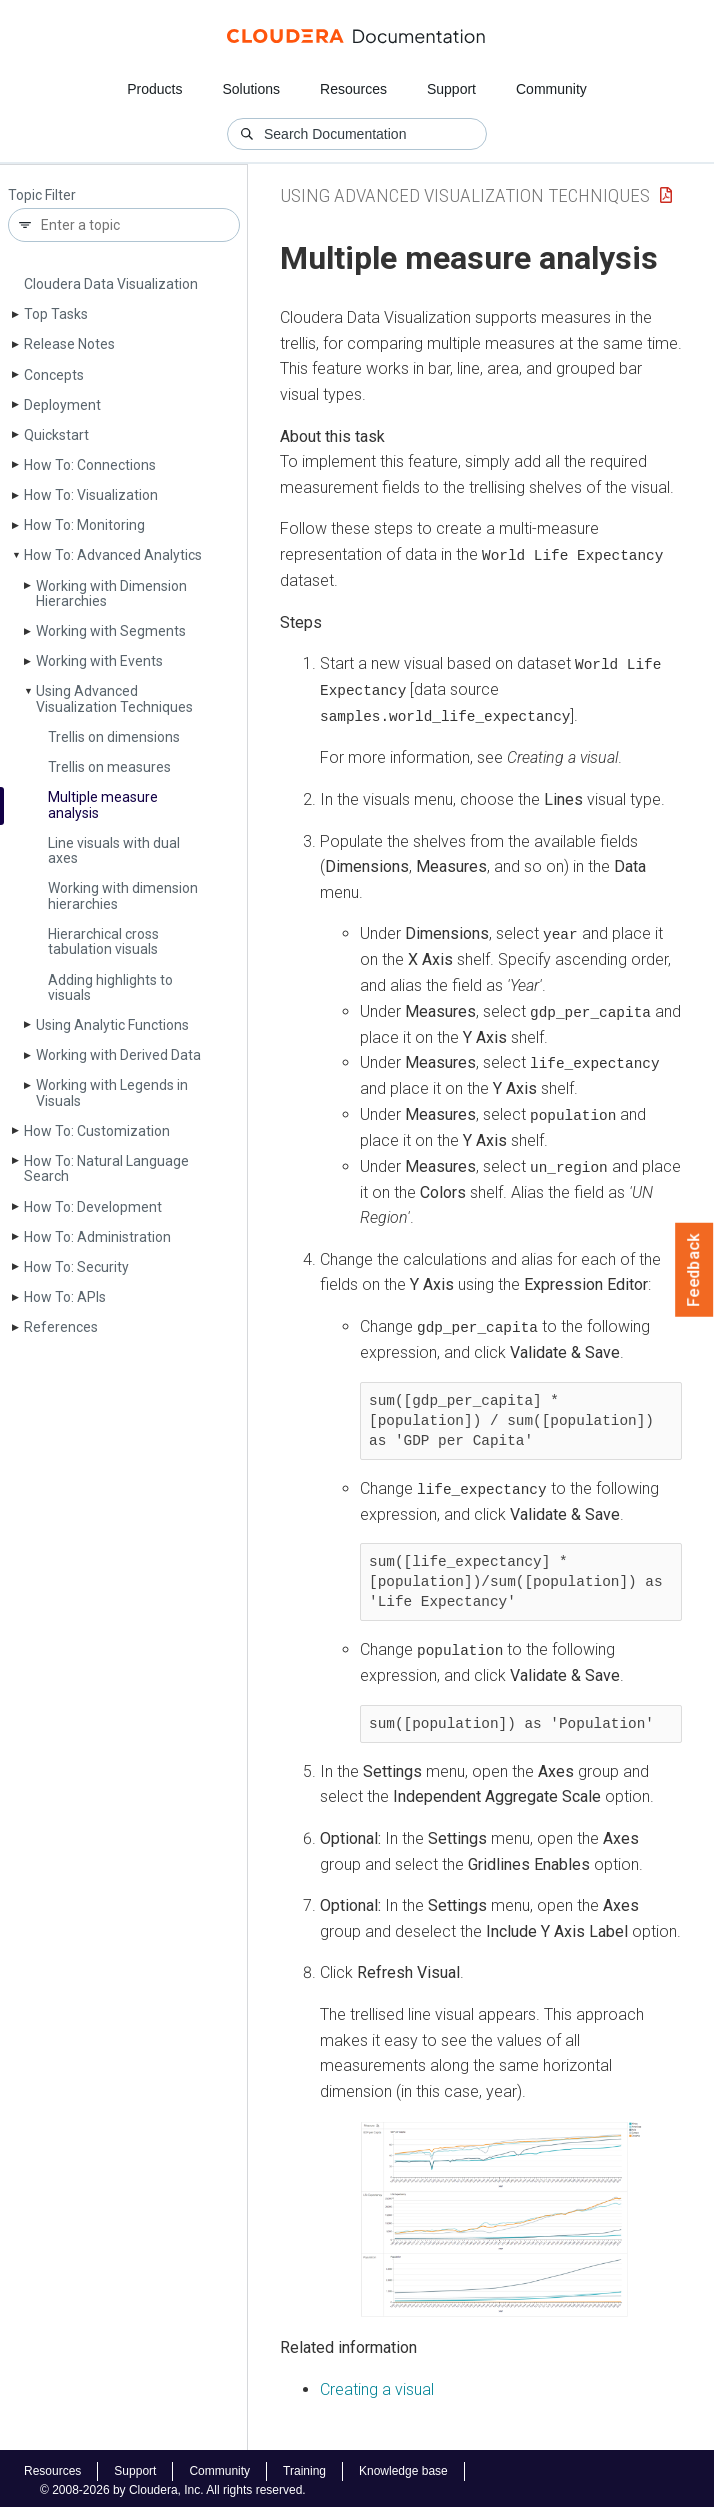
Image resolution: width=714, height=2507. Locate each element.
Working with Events (99, 661)
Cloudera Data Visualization (111, 284)
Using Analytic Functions (112, 1025)
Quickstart (56, 435)
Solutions (251, 89)
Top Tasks (56, 314)
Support (451, 89)
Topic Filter (42, 195)
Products (154, 89)
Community (551, 89)
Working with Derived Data (118, 1055)
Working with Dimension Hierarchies (111, 593)
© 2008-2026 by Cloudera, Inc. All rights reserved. (173, 2485)
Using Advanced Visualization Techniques (114, 698)
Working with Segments (111, 631)
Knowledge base (403, 2466)
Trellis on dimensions (114, 737)
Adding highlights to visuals (110, 987)
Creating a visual (377, 2383)
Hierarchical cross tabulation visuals (103, 941)
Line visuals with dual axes (114, 850)
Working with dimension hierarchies (123, 895)
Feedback (694, 1270)
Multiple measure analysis (103, 804)
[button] (501, 2214)
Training (304, 2466)
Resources (353, 89)
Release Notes (69, 344)
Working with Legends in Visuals (112, 1092)
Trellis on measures (109, 767)
